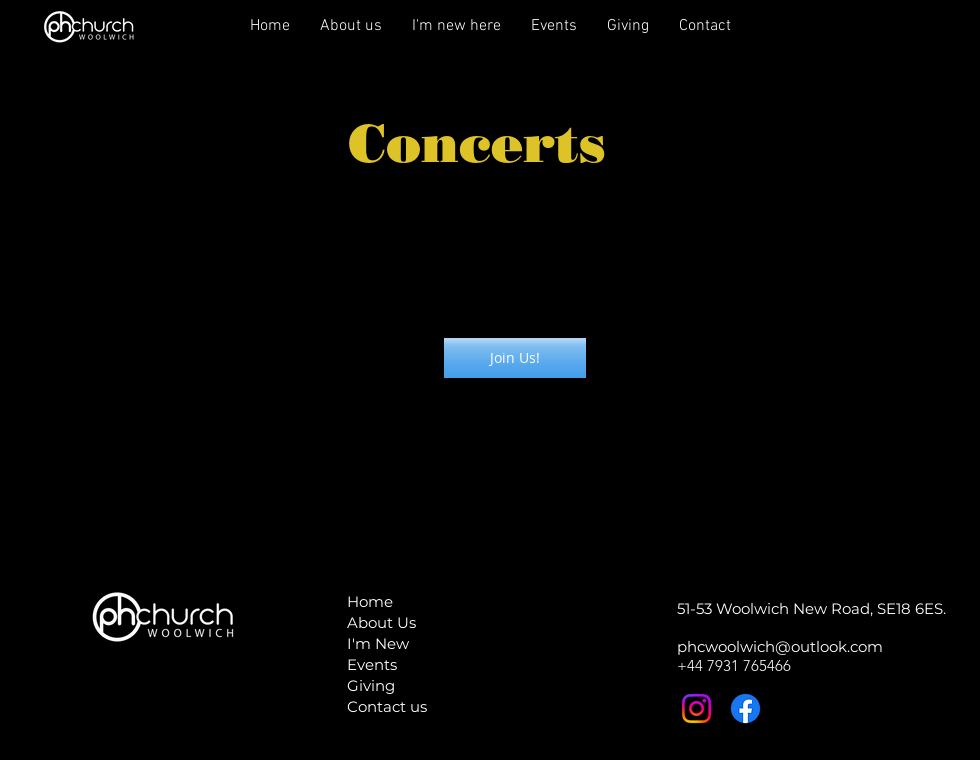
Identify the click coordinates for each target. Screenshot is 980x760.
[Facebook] (745, 708)
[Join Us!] (515, 358)
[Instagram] (696, 708)
